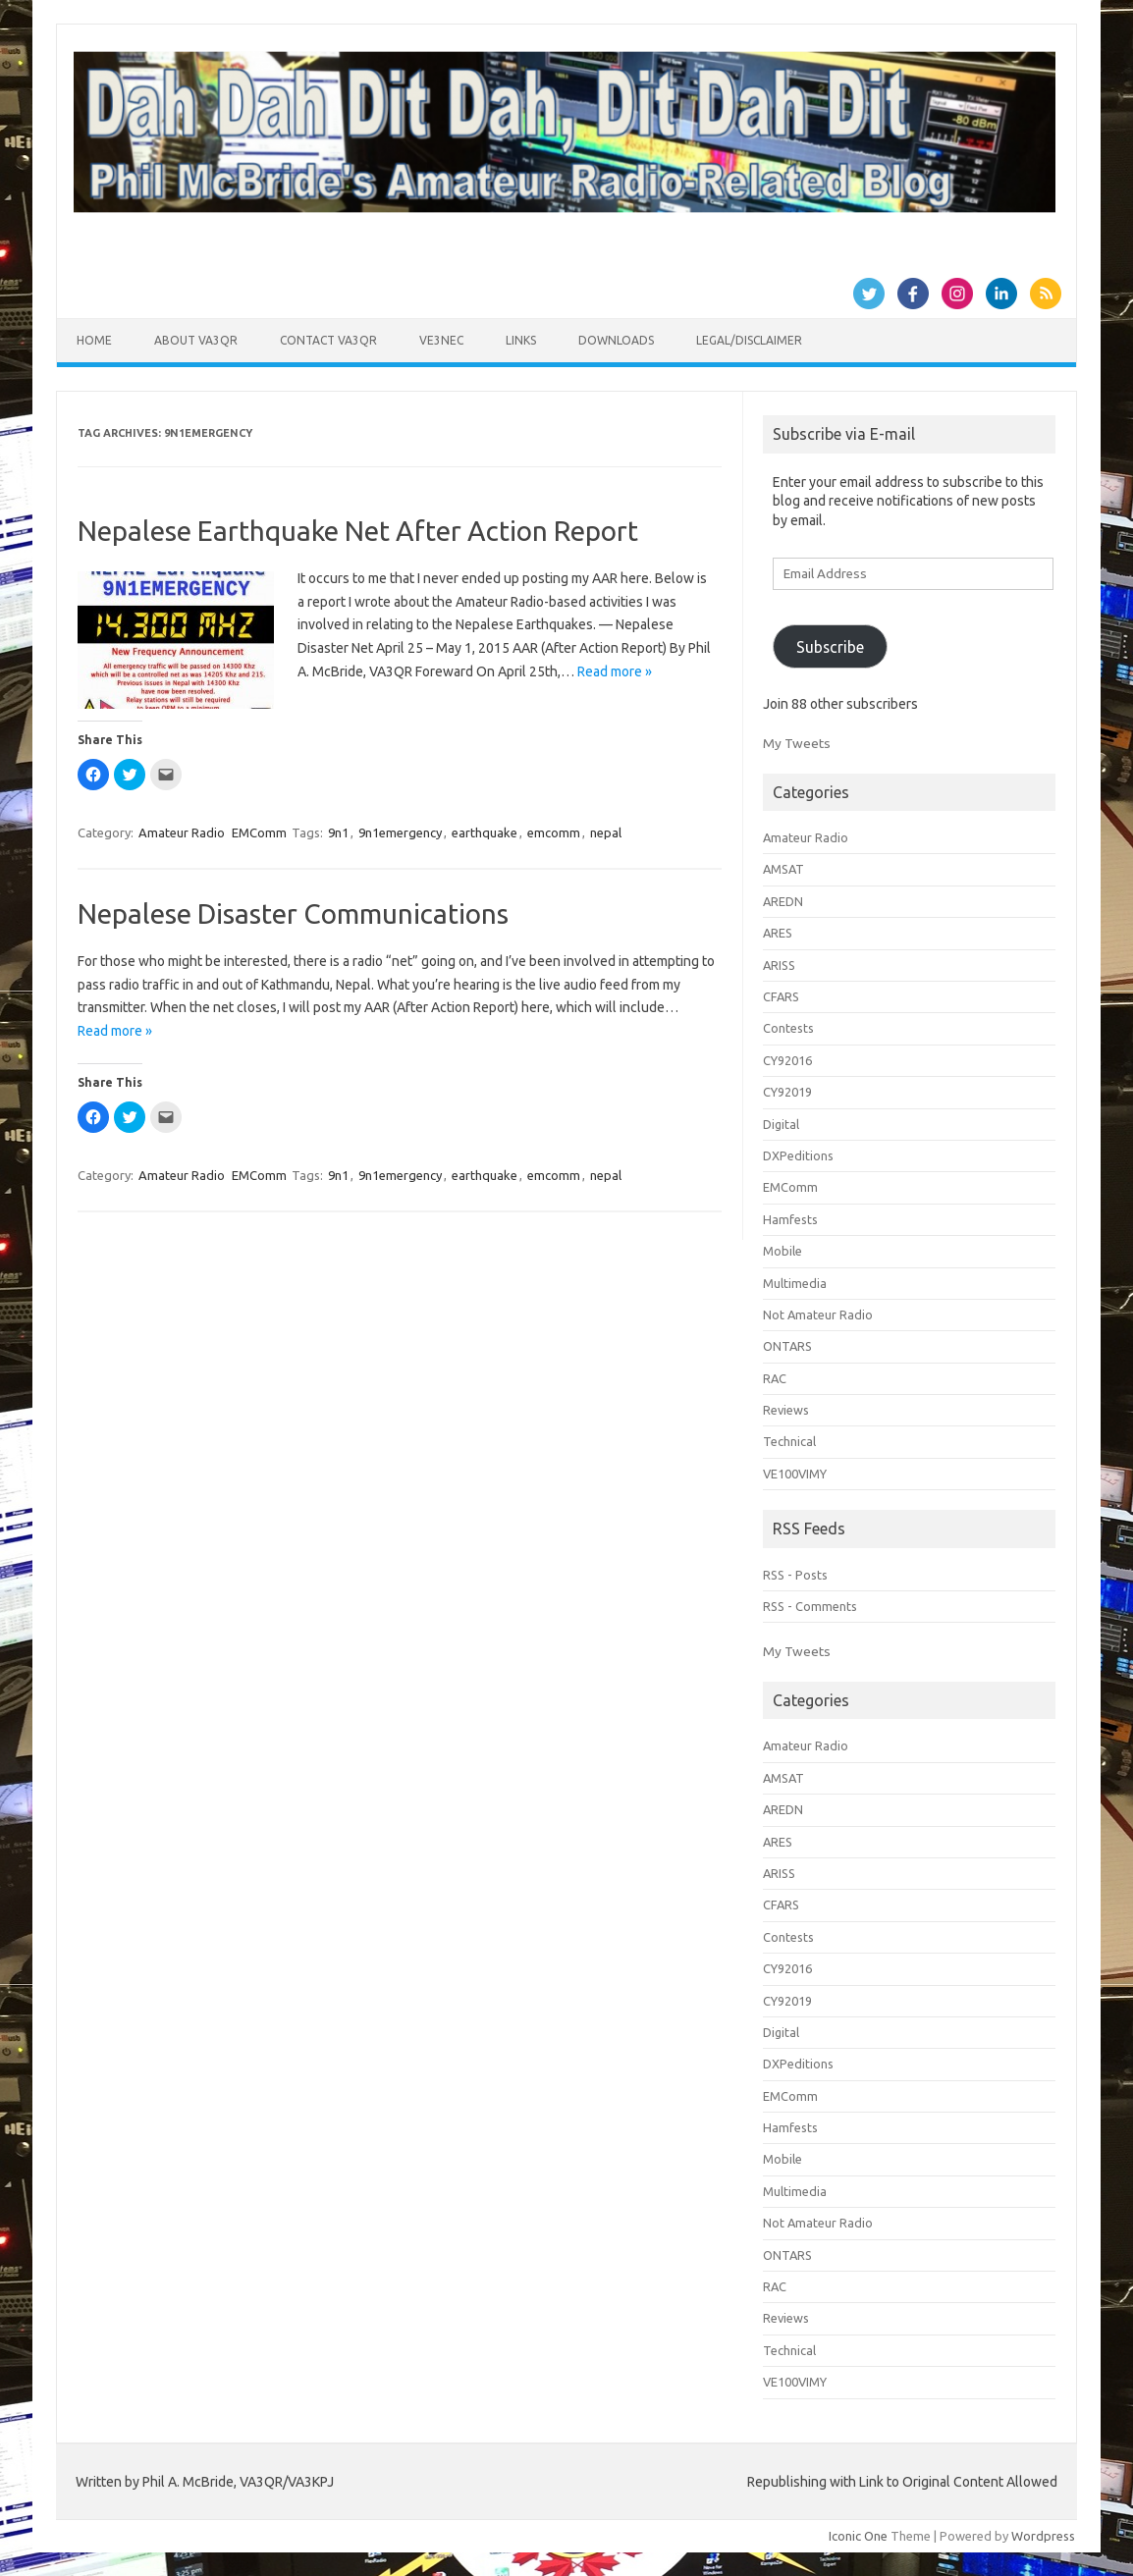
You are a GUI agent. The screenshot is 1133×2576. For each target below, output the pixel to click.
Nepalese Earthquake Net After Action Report (358, 530)
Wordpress (1043, 2536)
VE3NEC (441, 340)
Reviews (786, 1410)
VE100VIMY (795, 1473)
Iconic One (858, 2536)
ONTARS (787, 1346)
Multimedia (795, 1283)
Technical (789, 1441)
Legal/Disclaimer (749, 340)
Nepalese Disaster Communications (293, 913)
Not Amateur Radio (818, 1314)
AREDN (783, 901)
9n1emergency (400, 832)
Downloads (616, 340)
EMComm (259, 832)
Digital (781, 1124)
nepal (605, 832)
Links (521, 340)
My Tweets (797, 743)
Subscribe (830, 647)
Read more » (614, 671)
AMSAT (783, 869)
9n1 (338, 832)
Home (94, 340)
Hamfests (790, 1219)
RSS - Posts (795, 1575)
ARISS (779, 965)
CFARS (781, 996)
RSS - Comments (810, 1606)
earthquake (484, 832)
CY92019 (787, 1092)
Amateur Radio (181, 832)
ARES (777, 932)
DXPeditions (798, 1155)
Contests (788, 1028)
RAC (774, 1378)
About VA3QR (196, 340)
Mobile (782, 1251)
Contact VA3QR (328, 340)
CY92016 (787, 1060)
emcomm (553, 832)
